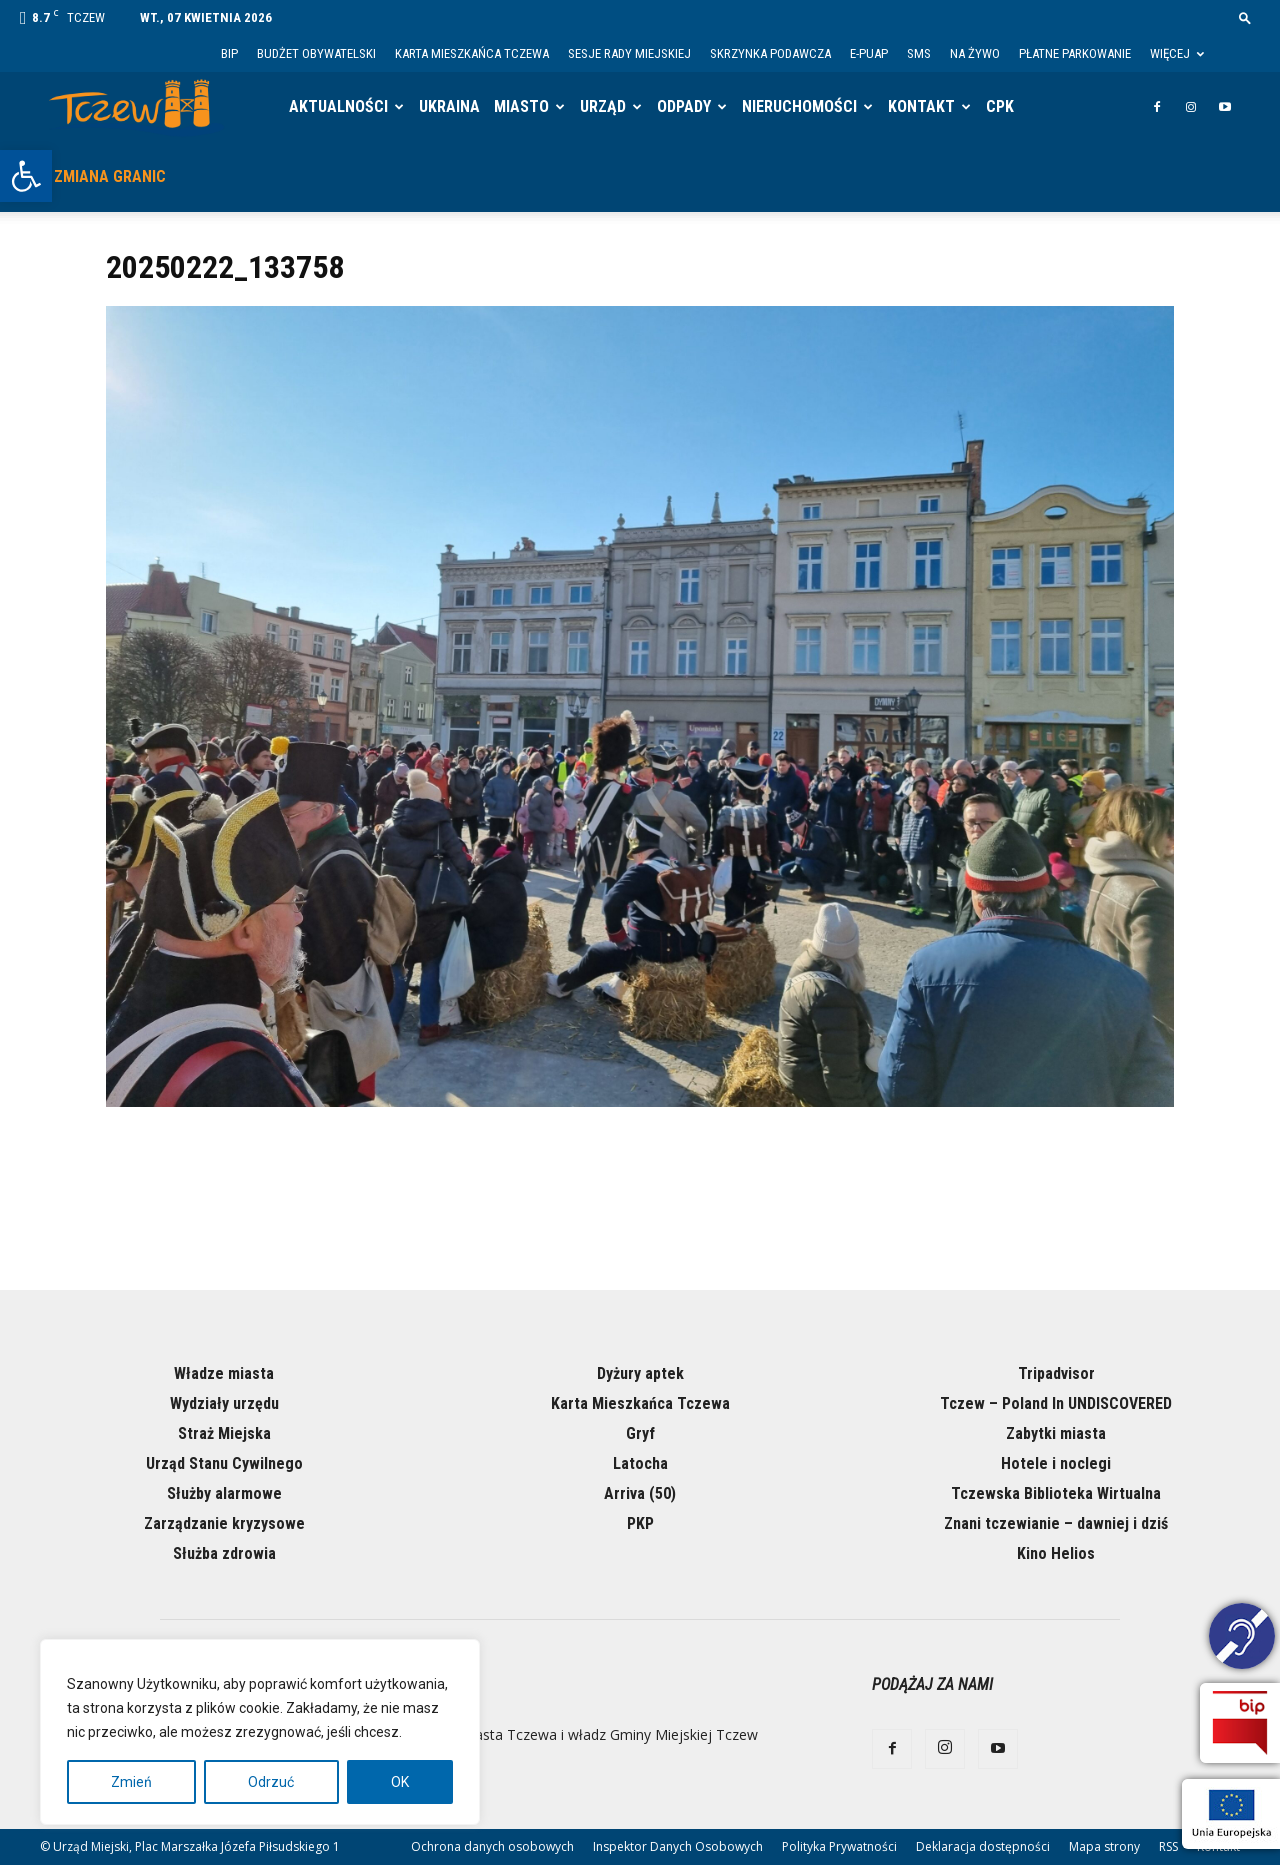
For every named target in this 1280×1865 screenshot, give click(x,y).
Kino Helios (1056, 1553)
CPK (1000, 106)
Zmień (131, 1782)
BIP (229, 53)
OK (400, 1782)
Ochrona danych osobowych (492, 1846)
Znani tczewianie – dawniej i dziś (1056, 1523)
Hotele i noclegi (1056, 1463)
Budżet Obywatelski (316, 53)
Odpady (684, 106)
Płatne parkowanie (1075, 53)
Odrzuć (271, 1782)
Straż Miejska (224, 1433)
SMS (919, 53)
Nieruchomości (799, 106)
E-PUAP (869, 53)
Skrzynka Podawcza (770, 53)
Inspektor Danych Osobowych (678, 1846)
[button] (26, 176)
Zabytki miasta (1056, 1433)
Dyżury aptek (640, 1373)
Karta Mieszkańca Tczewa (472, 53)
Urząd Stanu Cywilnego (224, 1463)
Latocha (640, 1463)
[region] (260, 1732)
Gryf (640, 1433)
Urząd (603, 106)
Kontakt (921, 106)
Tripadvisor (1056, 1373)
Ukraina (449, 106)
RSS (1168, 1846)
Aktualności (338, 106)
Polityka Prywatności (839, 1846)
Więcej (1177, 53)
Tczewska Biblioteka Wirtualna (1056, 1493)
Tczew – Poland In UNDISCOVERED (1056, 1403)
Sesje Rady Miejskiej (629, 53)
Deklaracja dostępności (983, 1846)
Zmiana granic (110, 176)
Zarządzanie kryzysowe (224, 1523)
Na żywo (975, 53)
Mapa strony (1104, 1846)
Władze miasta (224, 1373)
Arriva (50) (640, 1493)
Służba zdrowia (224, 1553)
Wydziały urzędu (224, 1403)
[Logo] (136, 107)
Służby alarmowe (224, 1493)
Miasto (521, 106)
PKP (640, 1523)
